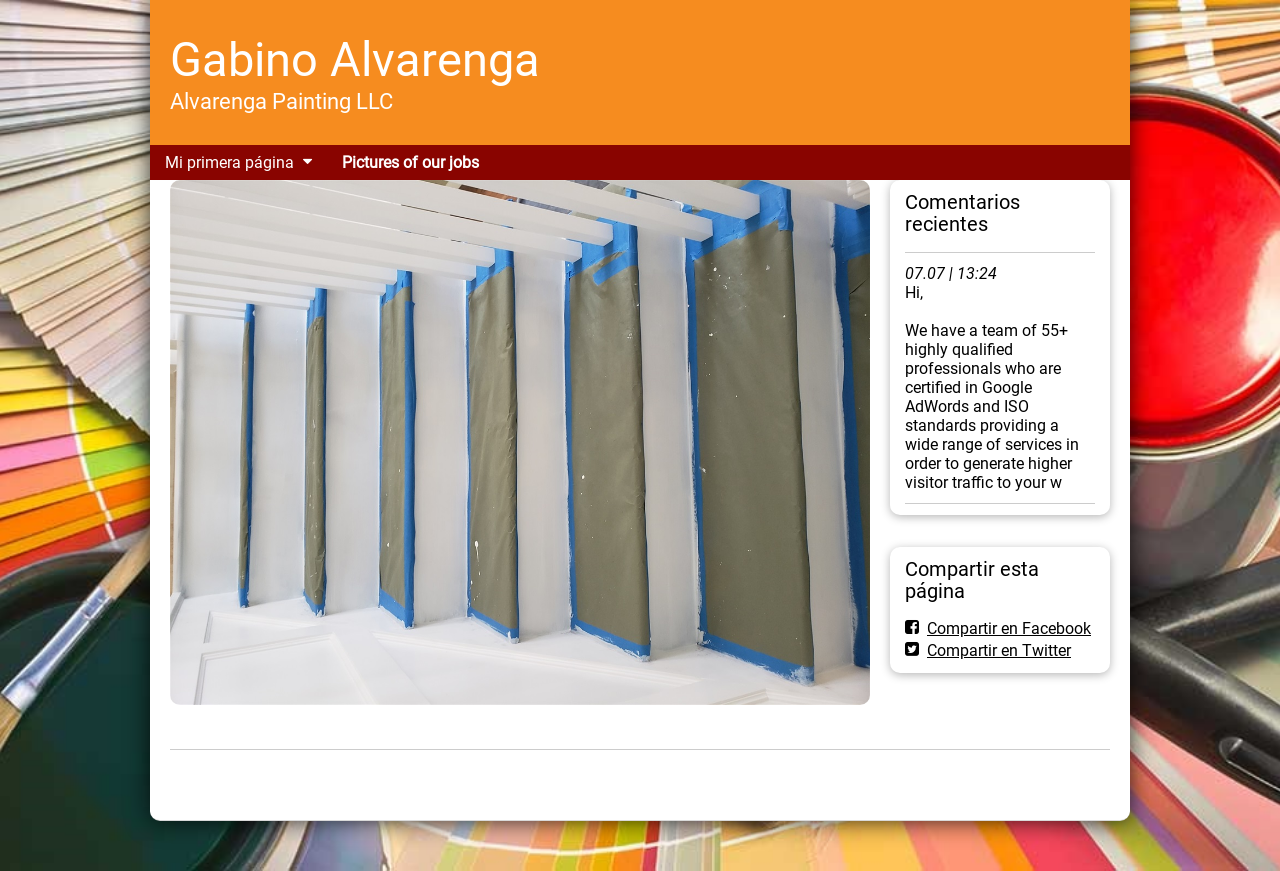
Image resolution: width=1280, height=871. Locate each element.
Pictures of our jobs (410, 162)
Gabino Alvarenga (355, 59)
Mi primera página (229, 162)
